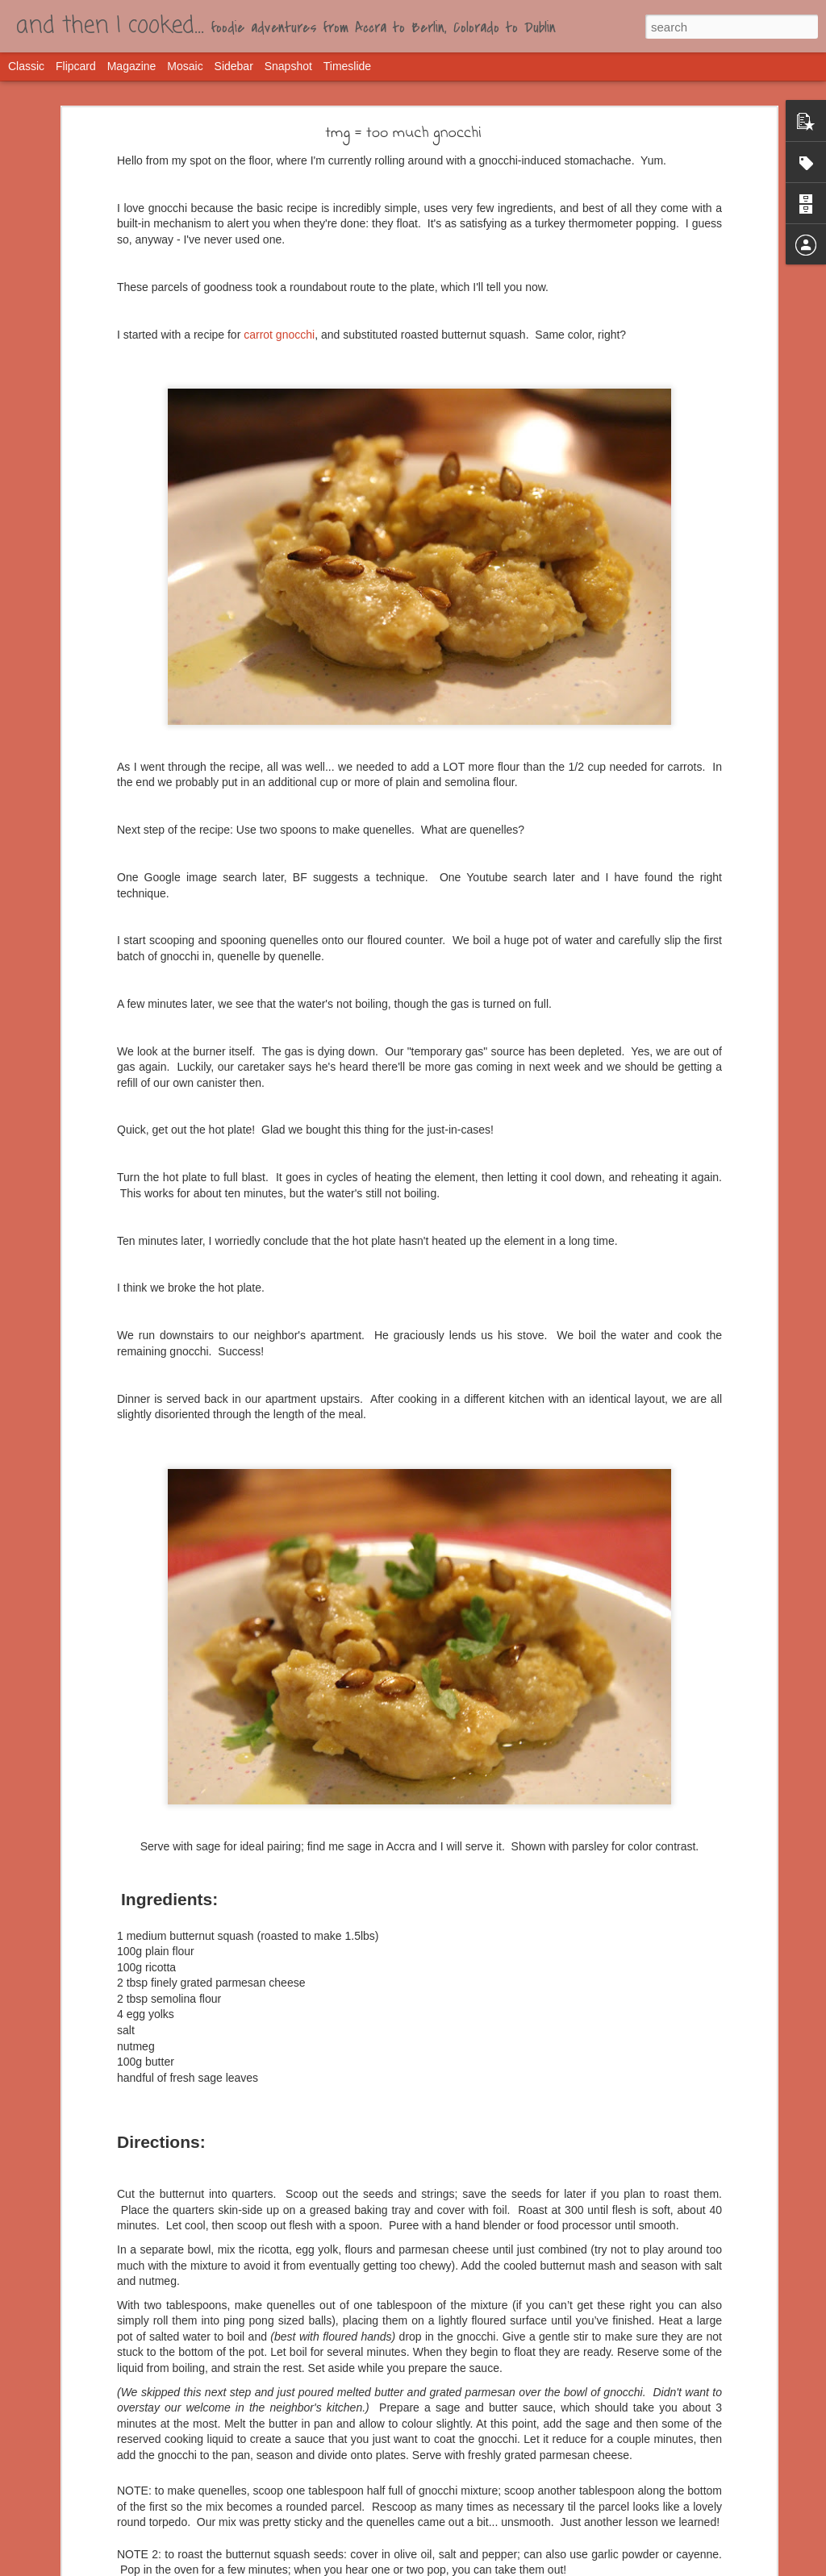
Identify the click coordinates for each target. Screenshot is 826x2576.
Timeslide (347, 66)
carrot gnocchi (279, 334)
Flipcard (76, 66)
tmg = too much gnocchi (403, 133)
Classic (26, 66)
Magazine (131, 66)
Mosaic (184, 66)
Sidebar (234, 66)
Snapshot (288, 66)
